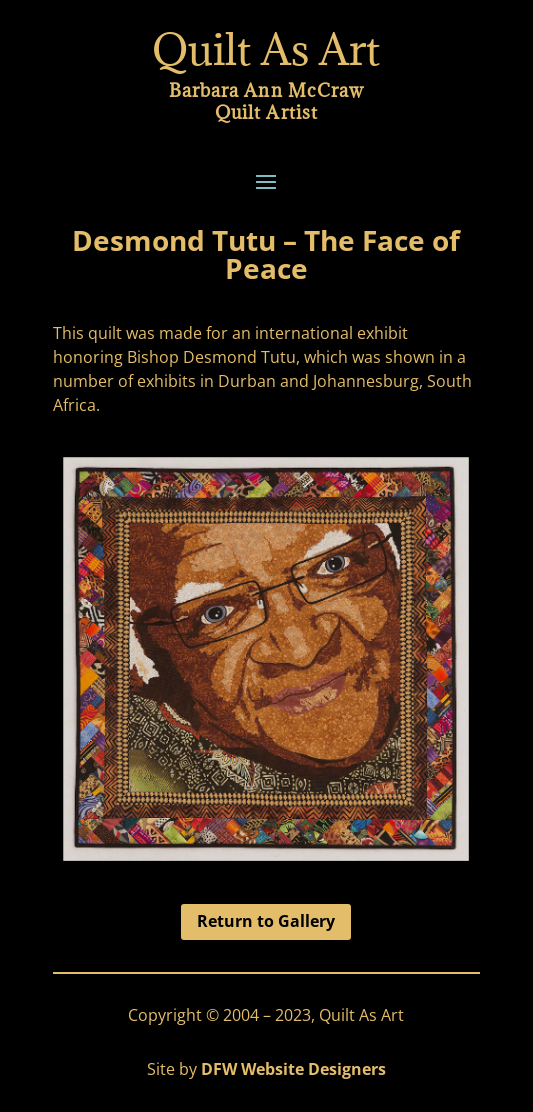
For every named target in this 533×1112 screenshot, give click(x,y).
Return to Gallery (266, 921)
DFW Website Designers (293, 1069)
